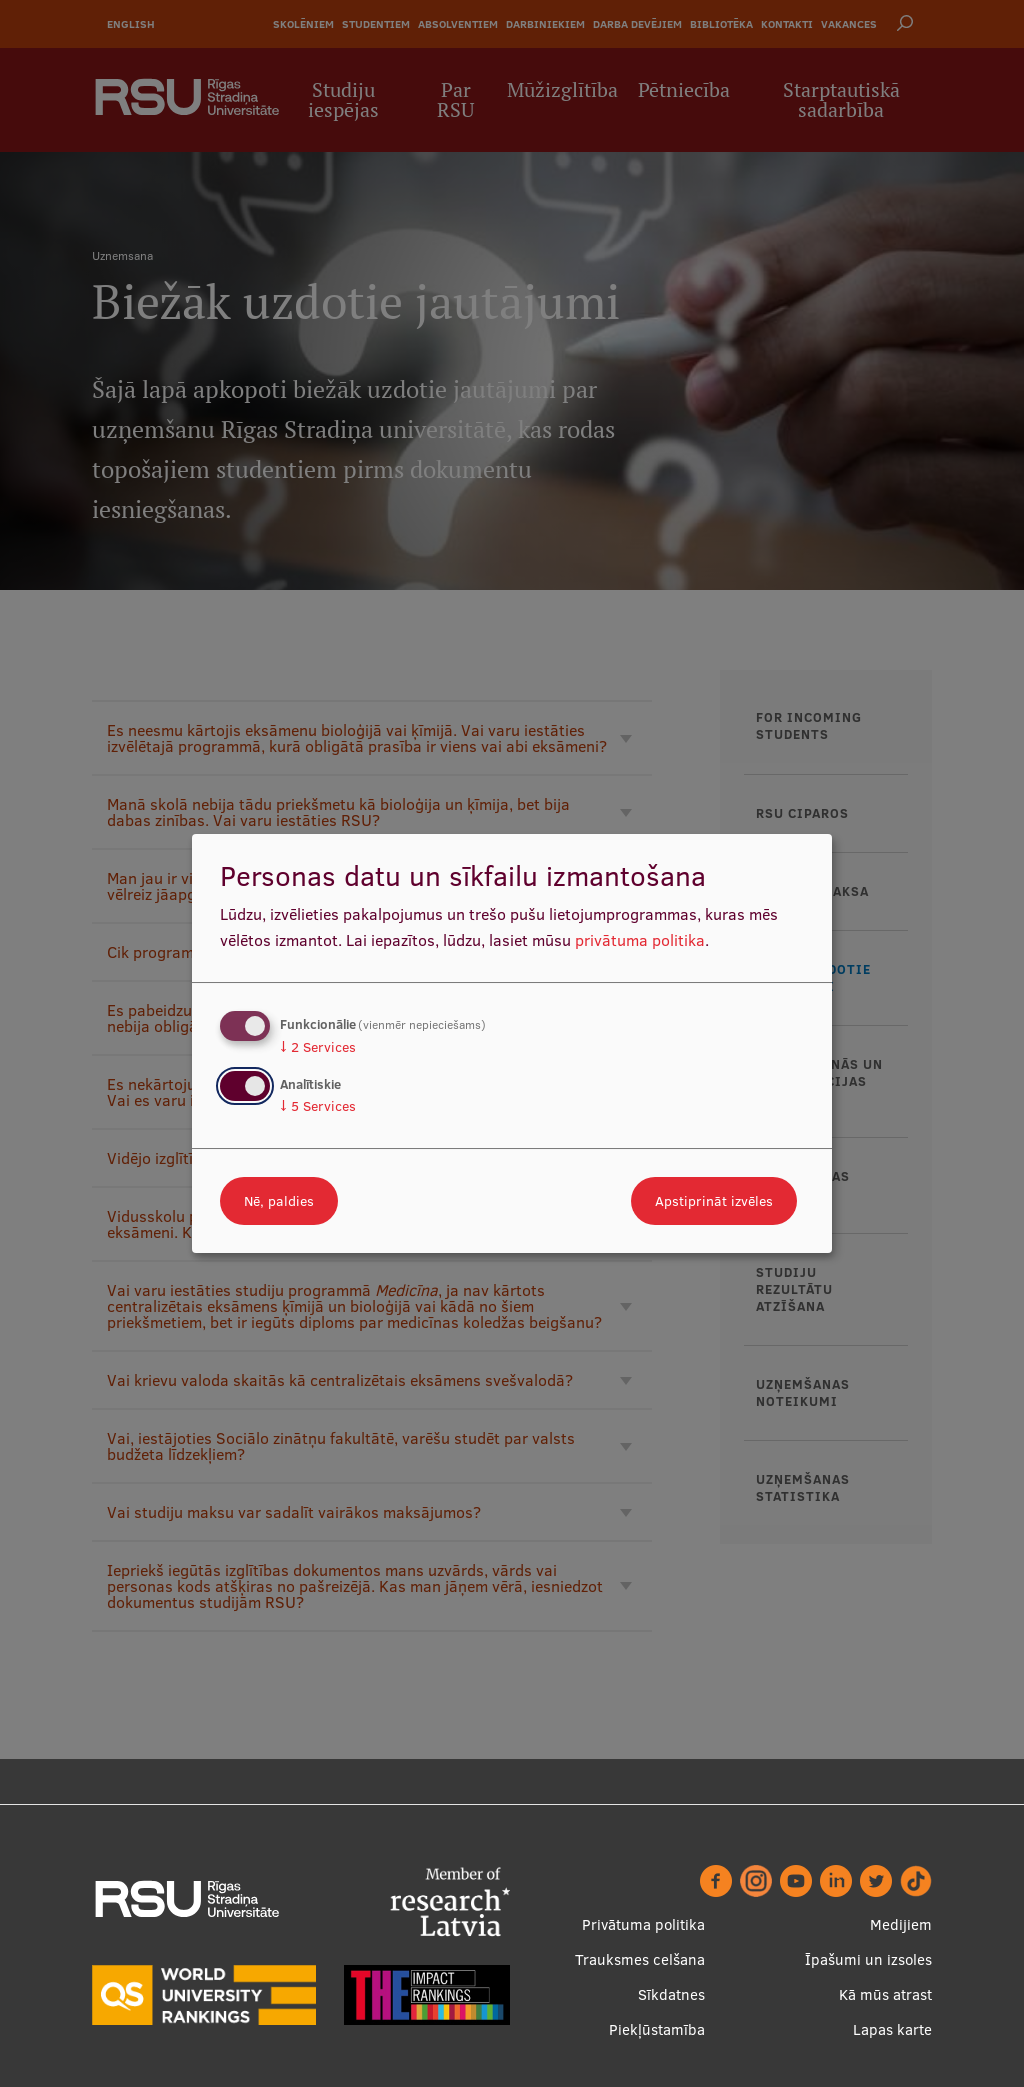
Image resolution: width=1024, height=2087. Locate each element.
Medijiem (901, 1924)
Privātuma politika (643, 1924)
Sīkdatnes (671, 1994)
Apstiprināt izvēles (714, 1201)
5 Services (318, 1106)
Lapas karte (892, 2029)
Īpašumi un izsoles (868, 1959)
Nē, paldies (279, 1201)
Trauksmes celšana (640, 1959)
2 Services (318, 1047)
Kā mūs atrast (885, 1994)
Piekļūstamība (657, 2029)
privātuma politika (640, 940)
